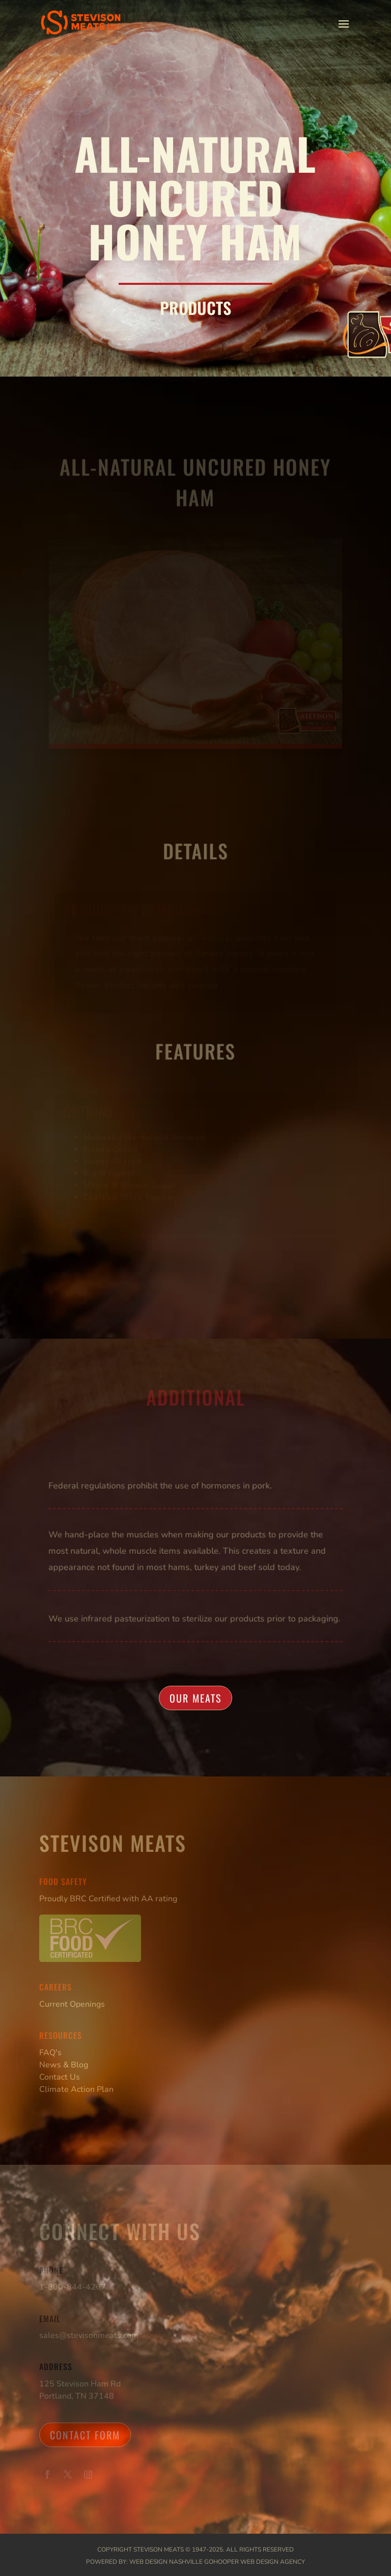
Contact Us (59, 2077)
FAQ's (50, 2052)
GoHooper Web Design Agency (254, 2562)
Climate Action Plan (76, 2089)
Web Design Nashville (166, 2562)
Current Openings (72, 2004)
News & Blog (63, 2064)
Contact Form (85, 2434)
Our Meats (195, 1698)
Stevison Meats (158, 2549)
